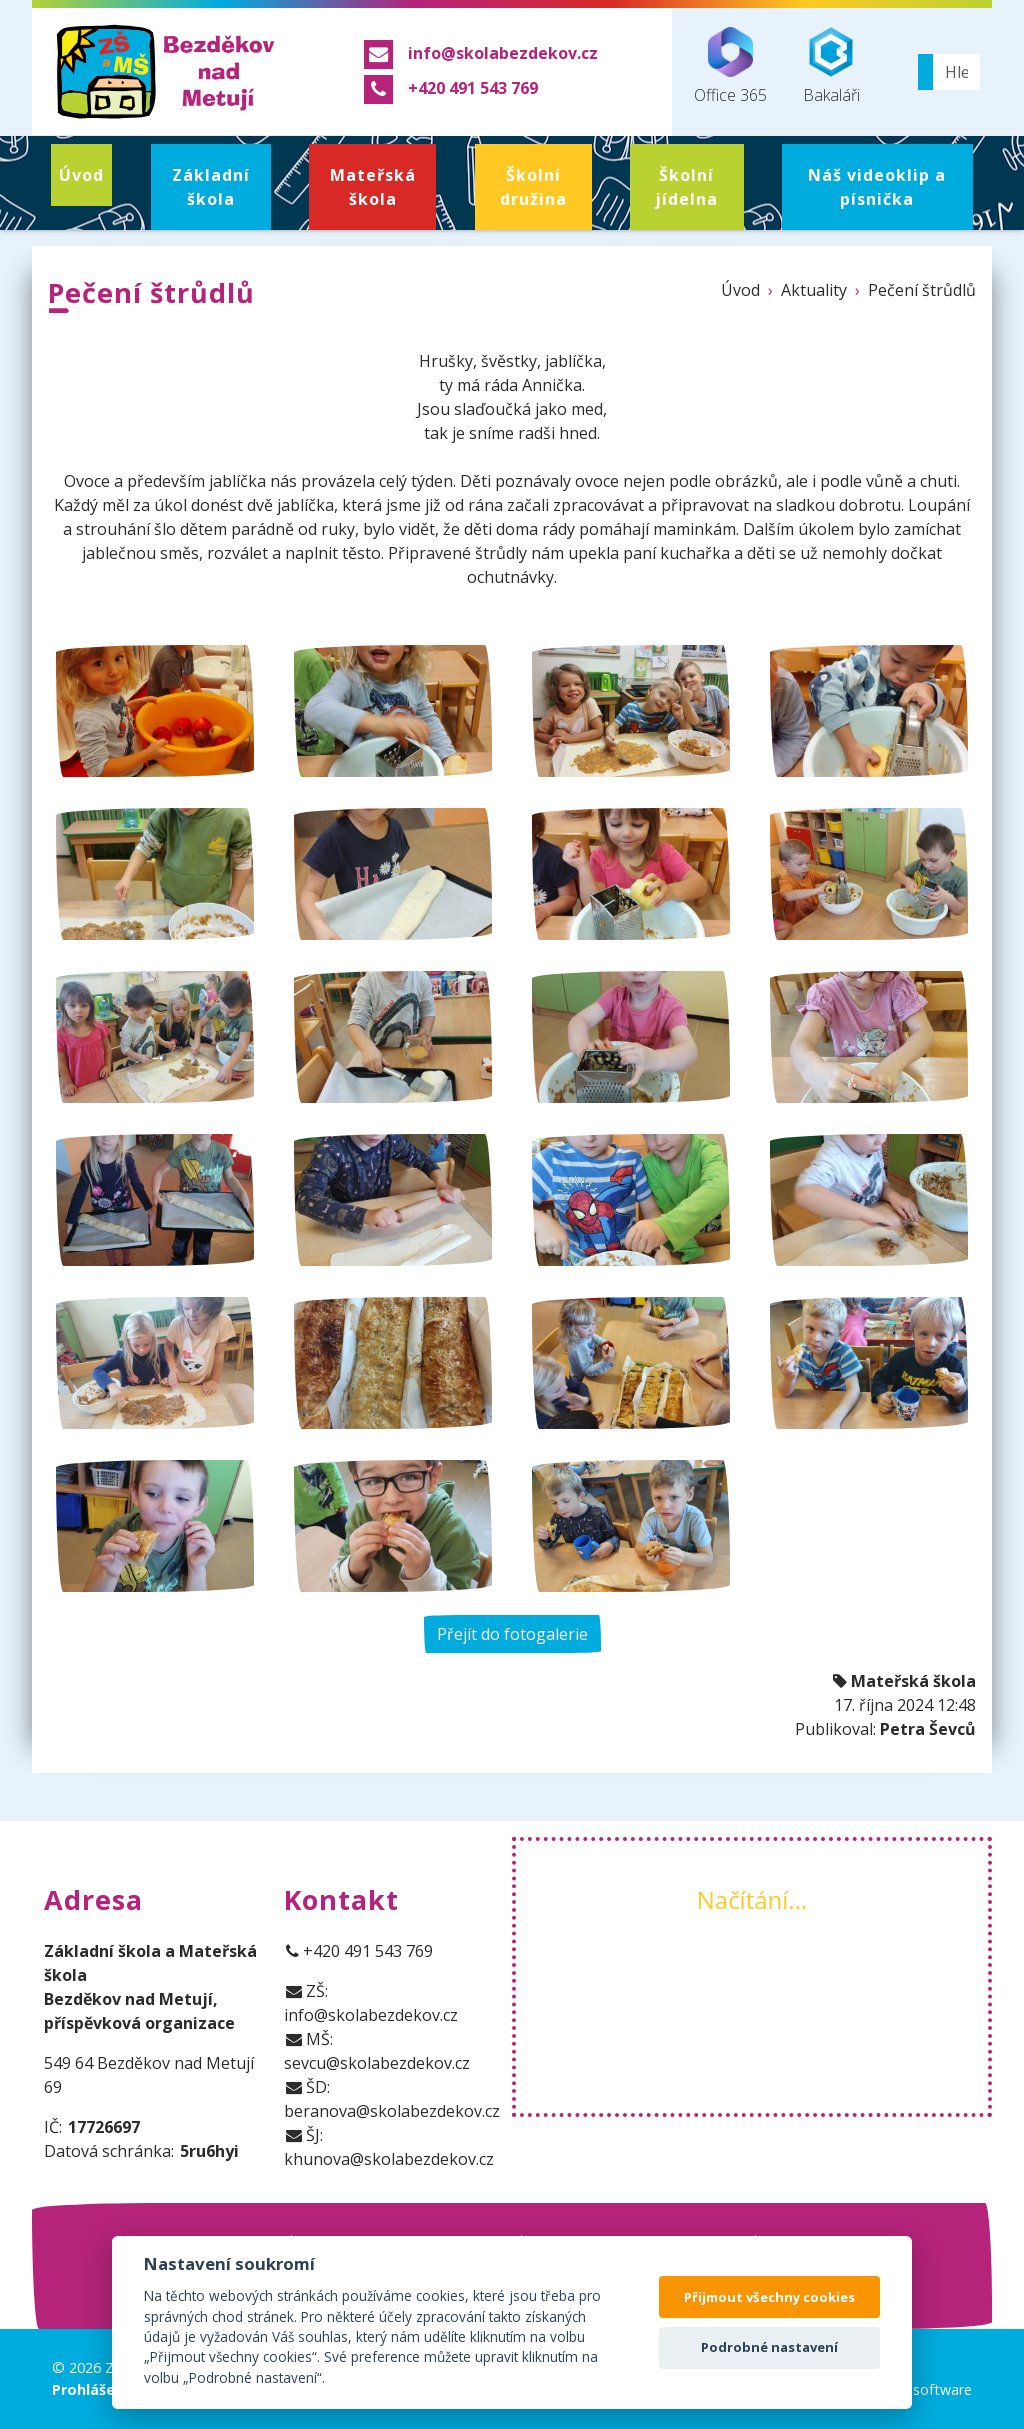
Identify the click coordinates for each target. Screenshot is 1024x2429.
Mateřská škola (373, 187)
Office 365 (730, 66)
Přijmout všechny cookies (769, 2297)
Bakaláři (831, 66)
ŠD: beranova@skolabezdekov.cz (392, 2099)
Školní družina (533, 187)
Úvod (81, 175)
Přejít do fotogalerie (512, 1634)
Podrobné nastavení (769, 2347)
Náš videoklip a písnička (877, 187)
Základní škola (211, 187)
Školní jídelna (686, 187)
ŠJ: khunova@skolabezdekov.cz (389, 2147)
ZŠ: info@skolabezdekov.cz (371, 2003)
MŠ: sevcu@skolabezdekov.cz (377, 2051)
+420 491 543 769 (359, 1951)
